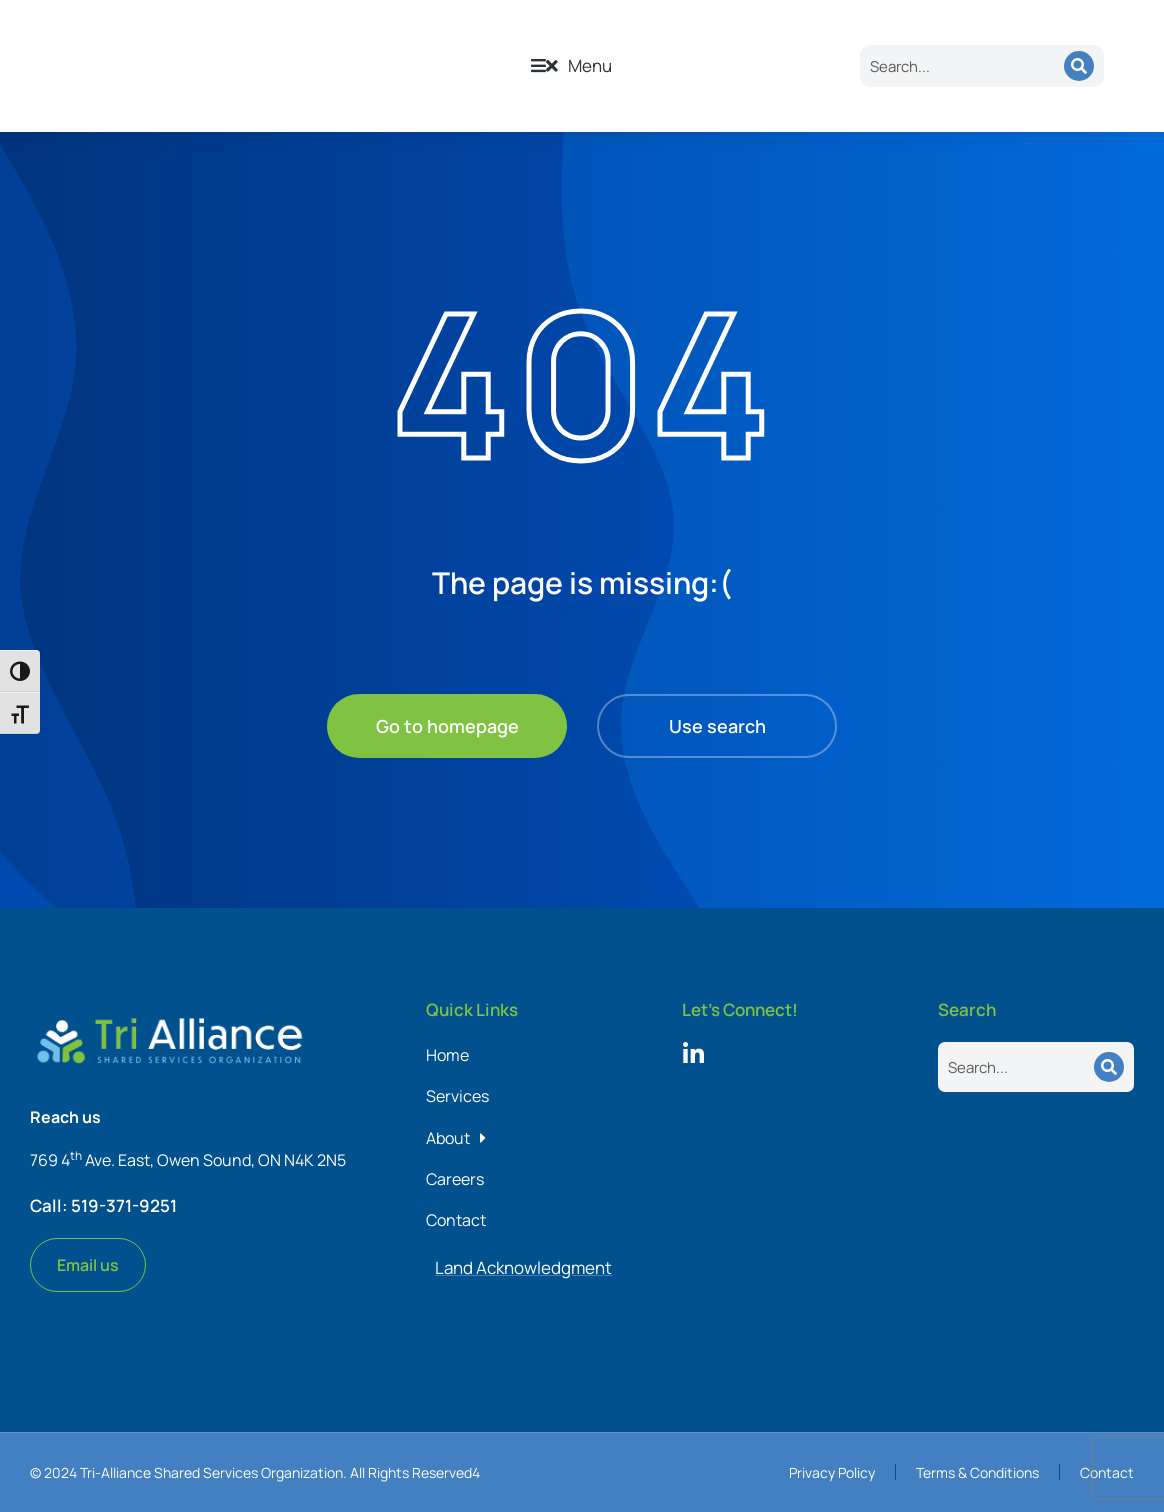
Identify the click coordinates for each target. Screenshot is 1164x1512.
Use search (717, 726)
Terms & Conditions (977, 1472)
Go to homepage (447, 726)
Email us (88, 1265)
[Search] (1079, 66)
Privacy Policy (832, 1472)
